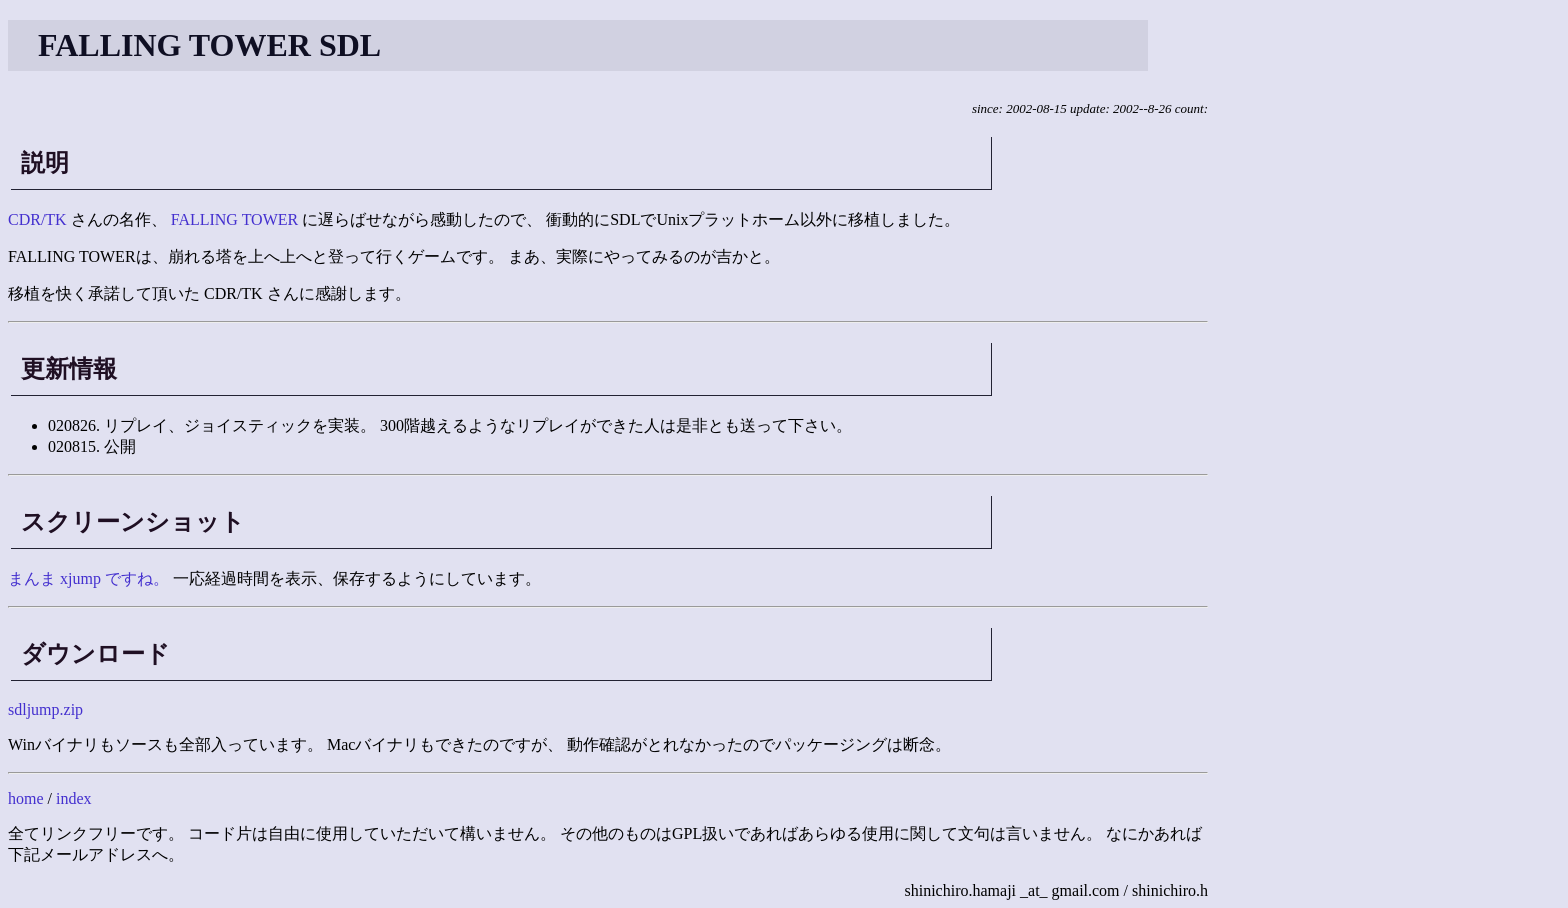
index (74, 798)
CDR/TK (37, 219)
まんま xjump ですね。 (88, 578)
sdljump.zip (45, 709)
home (26, 798)
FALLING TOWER (235, 219)
